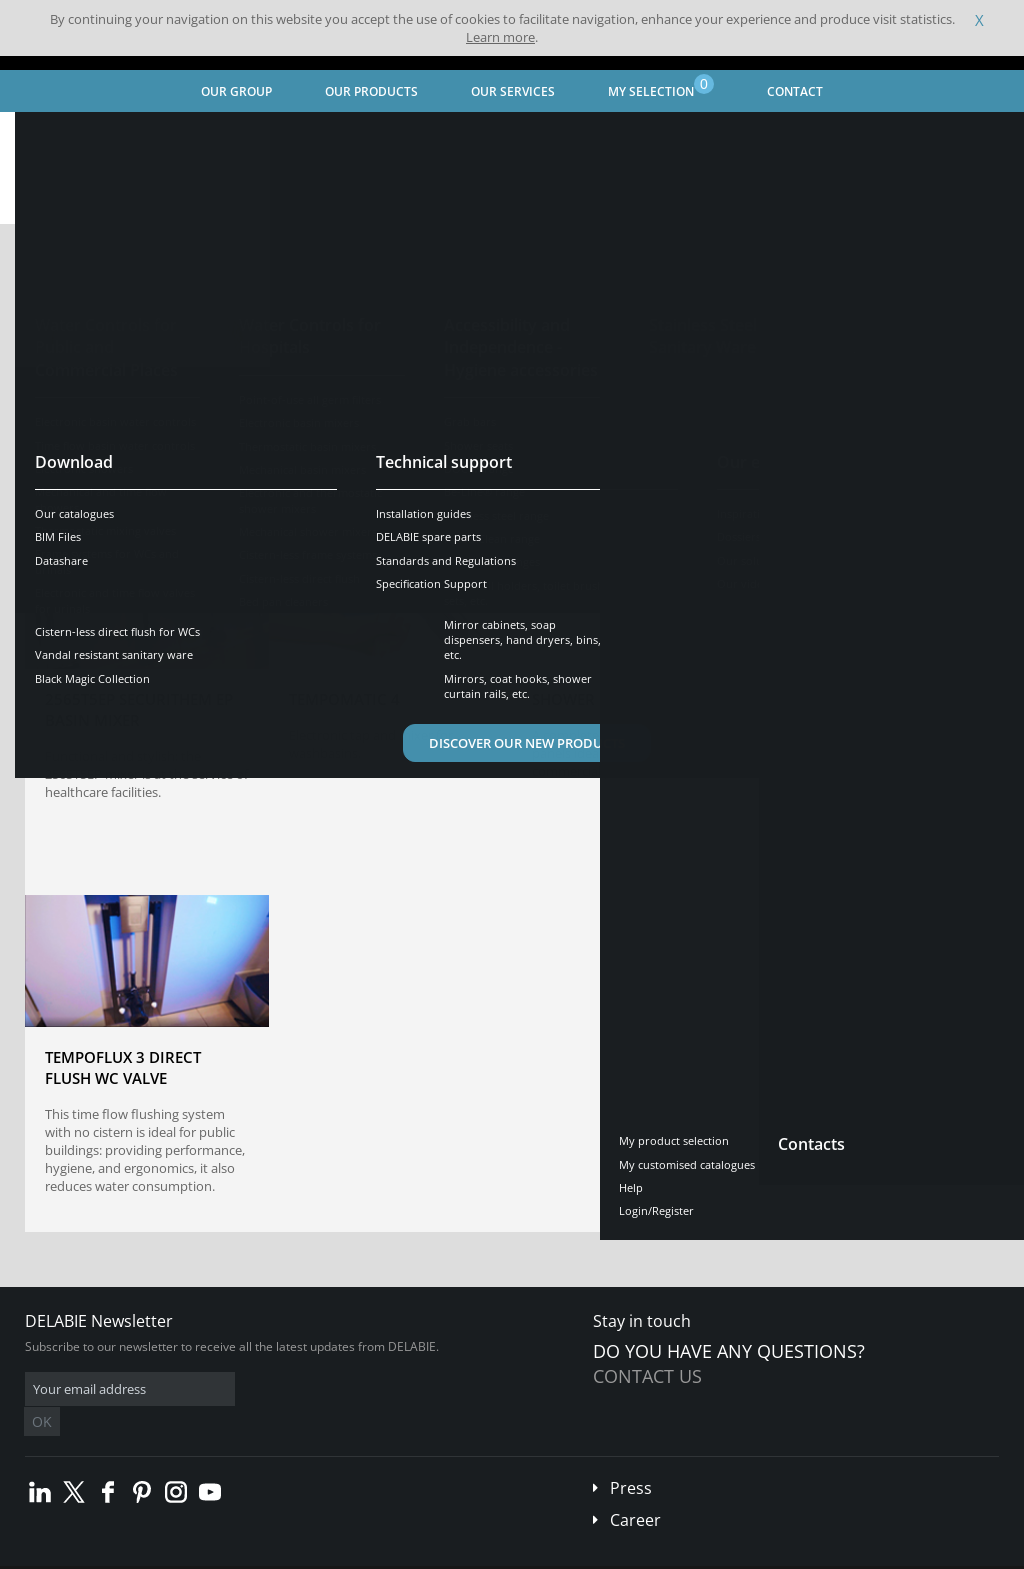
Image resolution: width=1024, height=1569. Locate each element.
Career (635, 1490)
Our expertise (219, 135)
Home (43, 135)
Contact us (647, 1376)
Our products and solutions (450, 135)
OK (342, 1389)
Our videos (315, 135)
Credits (385, 1553)
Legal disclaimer (305, 1553)
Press (631, 1458)
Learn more (500, 37)
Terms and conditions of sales (167, 1553)
